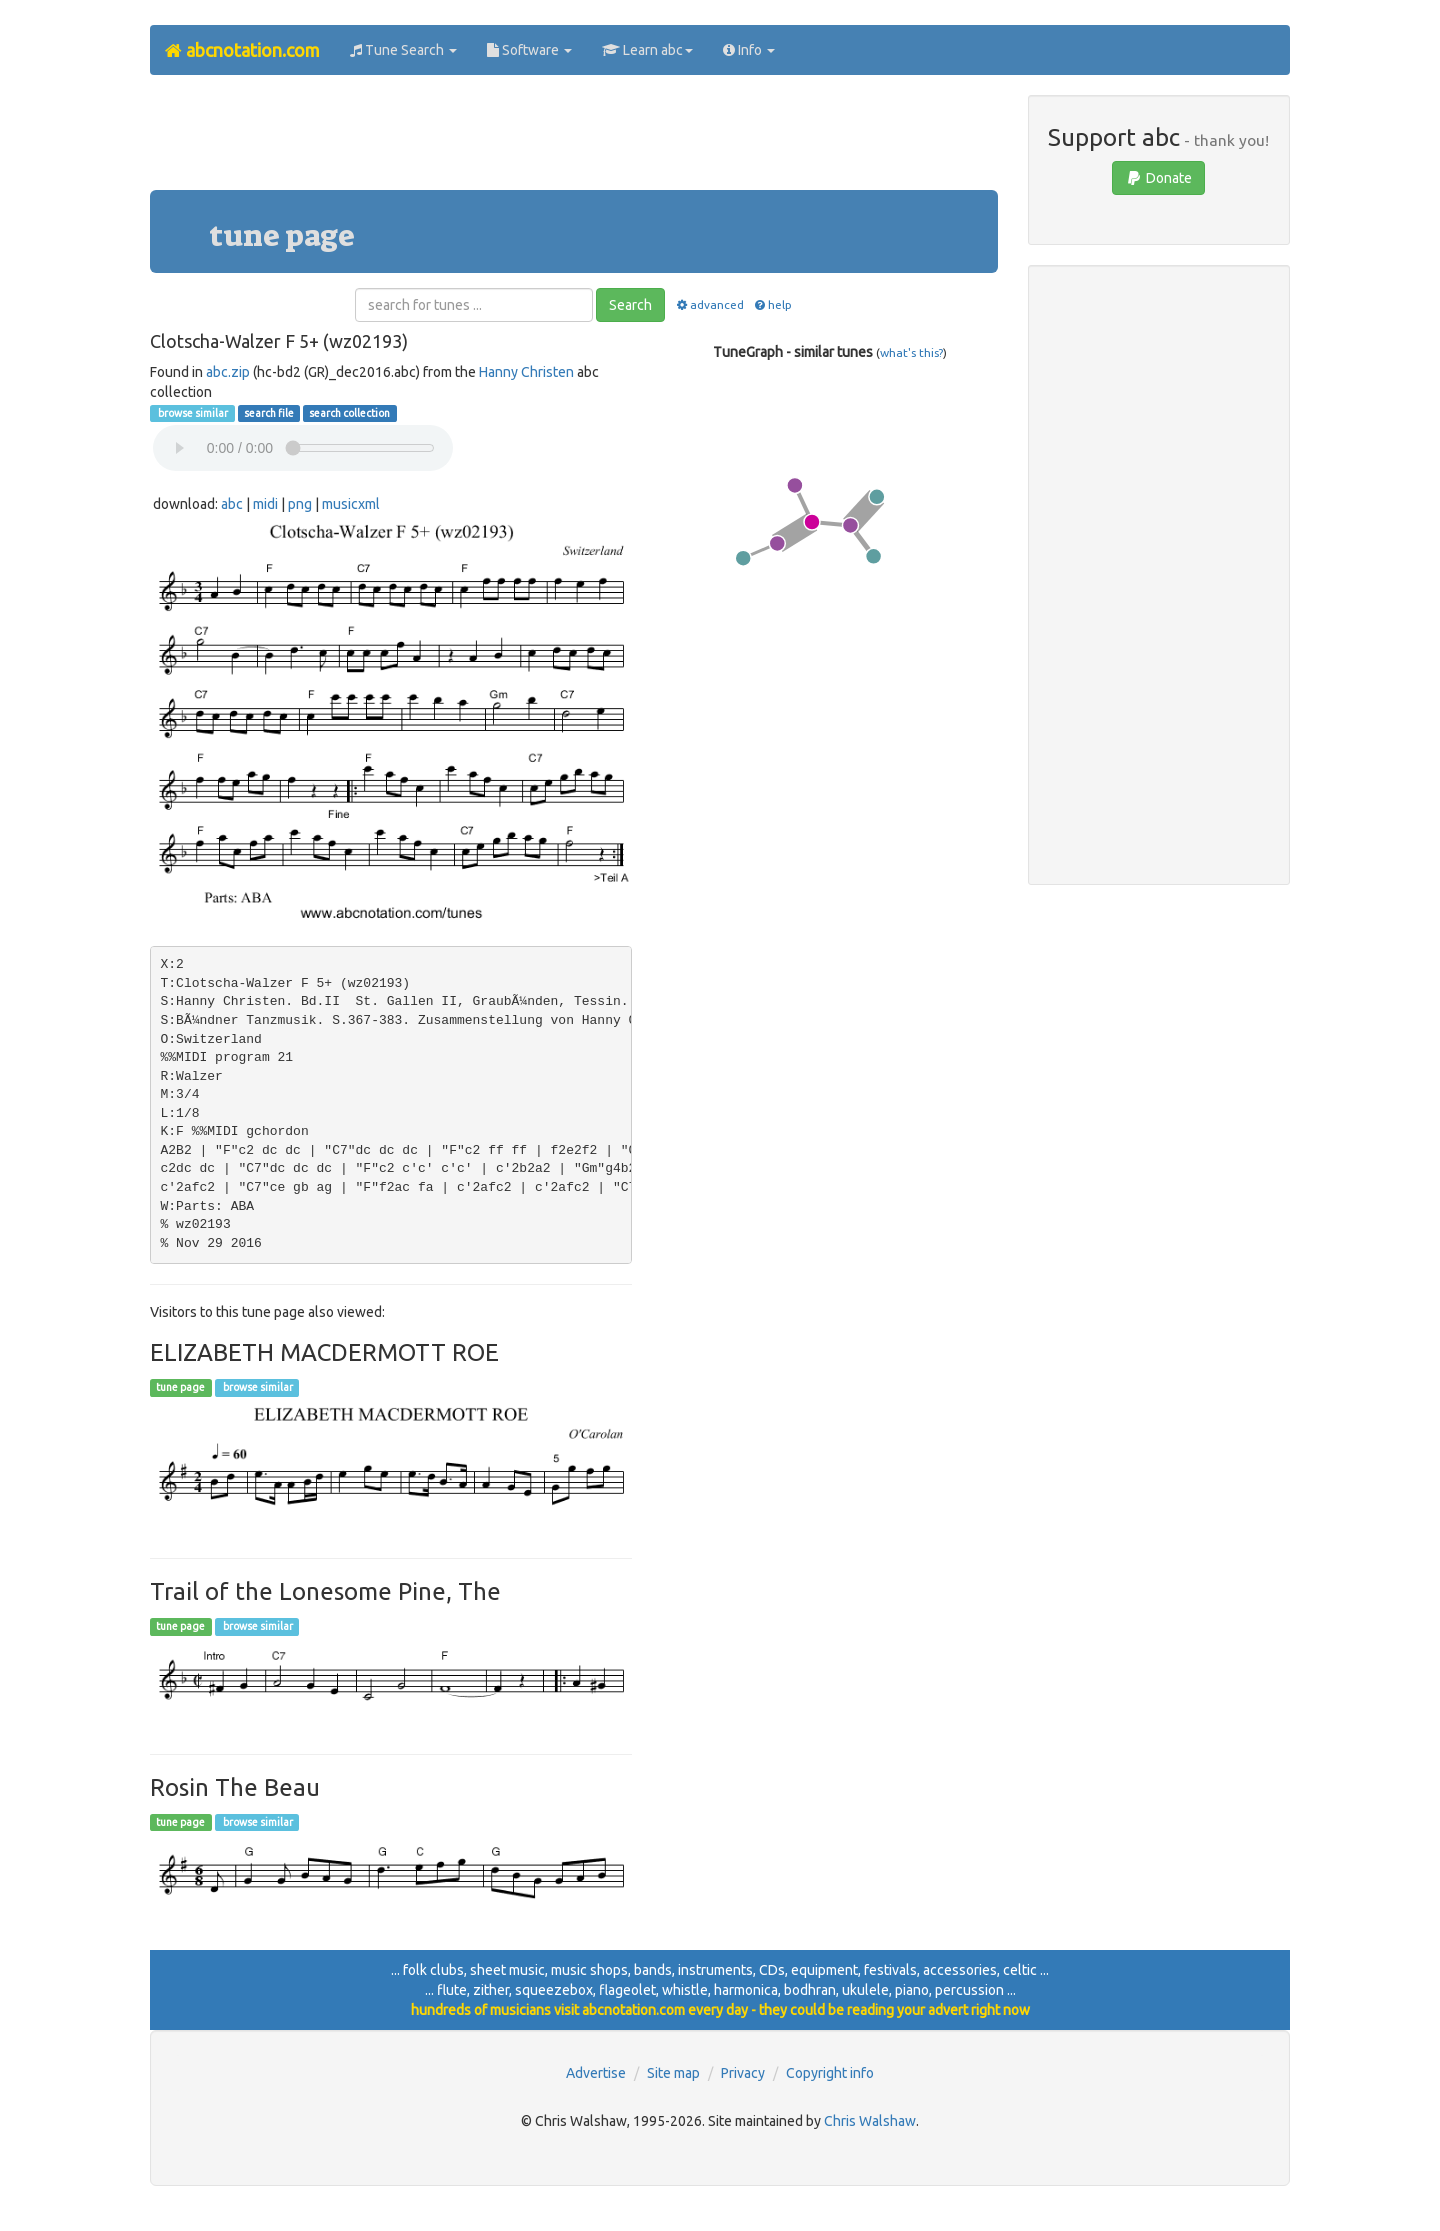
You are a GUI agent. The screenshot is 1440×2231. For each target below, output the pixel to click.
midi (265, 504)
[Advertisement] (574, 140)
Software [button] (529, 50)
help (772, 304)
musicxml (351, 504)
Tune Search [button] (403, 50)
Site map (673, 2073)
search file (269, 413)
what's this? (911, 352)
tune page (180, 1388)
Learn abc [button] (647, 50)
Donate (1158, 178)
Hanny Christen (526, 372)
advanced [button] (708, 304)
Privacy (743, 2073)
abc (232, 504)
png (300, 504)
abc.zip (228, 372)
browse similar (192, 413)
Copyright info (830, 2073)
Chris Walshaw (870, 2121)
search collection (349, 413)
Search (630, 305)
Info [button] (749, 50)
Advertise (596, 2073)
